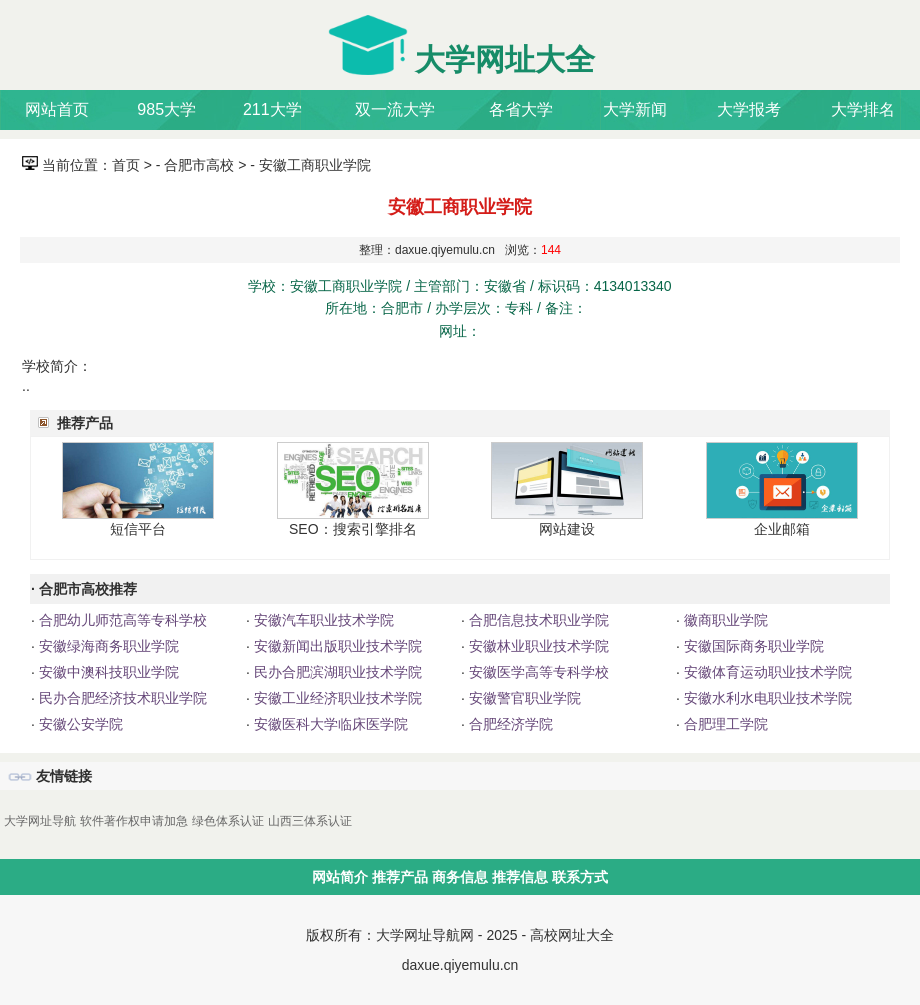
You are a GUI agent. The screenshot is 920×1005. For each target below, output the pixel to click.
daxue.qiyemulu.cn (460, 965)
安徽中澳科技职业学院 (107, 672)
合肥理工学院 (724, 724)
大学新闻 (635, 109)
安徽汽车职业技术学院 (322, 620)
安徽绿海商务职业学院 (107, 646)
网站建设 (567, 529)
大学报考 (749, 109)
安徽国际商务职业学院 (752, 646)
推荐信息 (520, 877)
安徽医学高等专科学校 (537, 672)
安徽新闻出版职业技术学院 (336, 646)
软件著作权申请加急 (134, 821)
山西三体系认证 (310, 821)
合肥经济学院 (509, 724)
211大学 (272, 109)
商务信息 (460, 877)
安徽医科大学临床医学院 (329, 724)
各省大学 (521, 109)
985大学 (166, 109)
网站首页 (57, 109)
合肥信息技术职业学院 (537, 620)
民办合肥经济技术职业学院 (121, 698)
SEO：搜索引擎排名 (353, 529)
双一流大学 (395, 109)
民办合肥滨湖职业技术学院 (336, 672)
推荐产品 (400, 877)
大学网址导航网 (425, 935)
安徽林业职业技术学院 (537, 646)
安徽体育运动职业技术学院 (766, 672)
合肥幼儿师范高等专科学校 (121, 620)
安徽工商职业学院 (315, 165)
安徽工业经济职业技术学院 (336, 698)
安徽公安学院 (79, 724)
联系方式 (580, 877)
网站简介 (340, 877)
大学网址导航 (40, 821)
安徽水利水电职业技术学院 (766, 698)
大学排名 (863, 109)
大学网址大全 (505, 59)
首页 (126, 165)
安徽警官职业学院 (523, 698)
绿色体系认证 (228, 821)
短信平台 (138, 529)
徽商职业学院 (724, 620)
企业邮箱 (782, 529)
